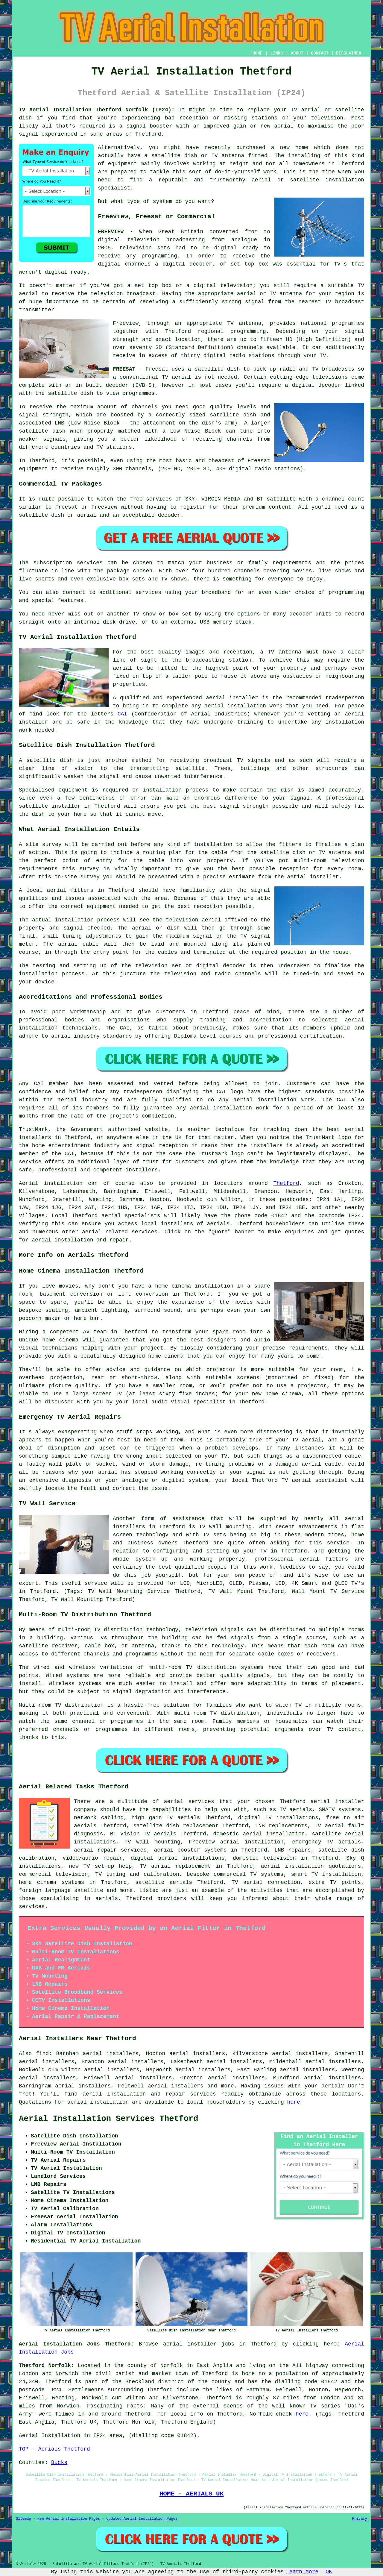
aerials (218, 1224)
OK (329, 2572)
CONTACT (320, 53)
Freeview (126, 323)
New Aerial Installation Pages (68, 2519)
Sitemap (23, 2519)
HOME (258, 53)
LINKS (276, 53)
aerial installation (98, 2102)
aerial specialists (130, 1216)
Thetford (286, 1183)
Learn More (302, 2572)
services (144, 1232)
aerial (92, 2094)
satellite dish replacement (175, 1826)
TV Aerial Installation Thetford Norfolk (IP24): (97, 110)
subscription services (68, 563)
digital (109, 264)
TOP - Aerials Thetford (54, 2449)
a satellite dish (214, 369)
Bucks (59, 2463)
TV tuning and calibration (137, 1874)
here (293, 2102)
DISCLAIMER (348, 53)
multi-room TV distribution (100, 1630)
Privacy (359, 2519)
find (42, 2054)
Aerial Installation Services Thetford (108, 2118)
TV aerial (306, 110)
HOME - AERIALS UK (191, 2493)
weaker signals (42, 439)
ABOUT (297, 53)
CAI (122, 714)
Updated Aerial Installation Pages (141, 2519)
